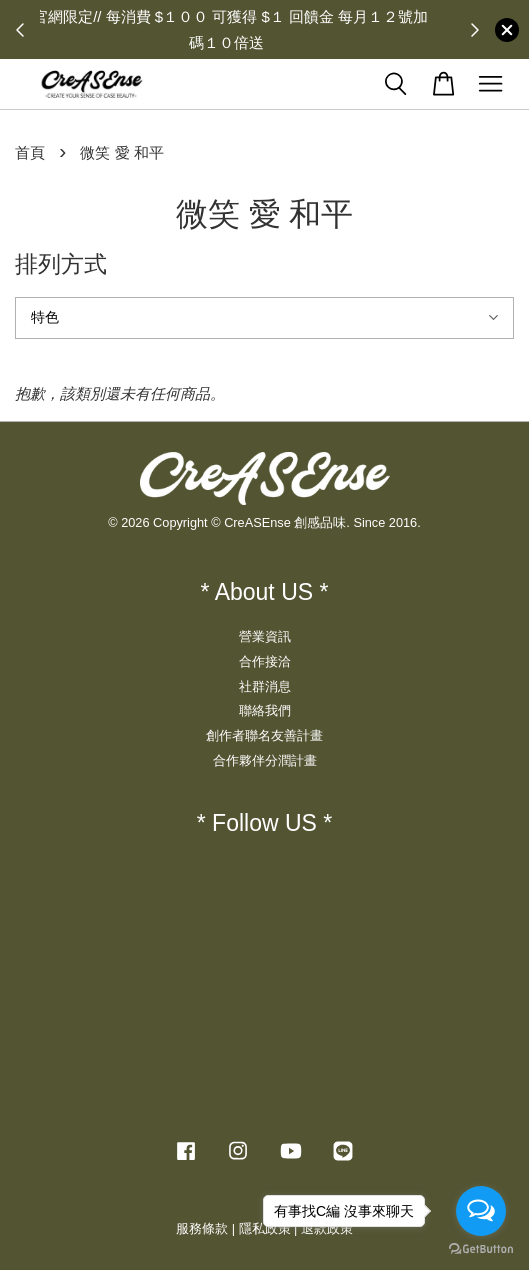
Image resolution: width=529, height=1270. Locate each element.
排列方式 (61, 264)
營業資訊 (265, 636)
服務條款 (202, 1228)
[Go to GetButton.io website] (481, 1249)
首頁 (30, 152)
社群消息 (265, 686)
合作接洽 (265, 661)
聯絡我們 (265, 710)
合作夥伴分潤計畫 (265, 760)
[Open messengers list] (481, 1211)
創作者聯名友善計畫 (264, 735)
